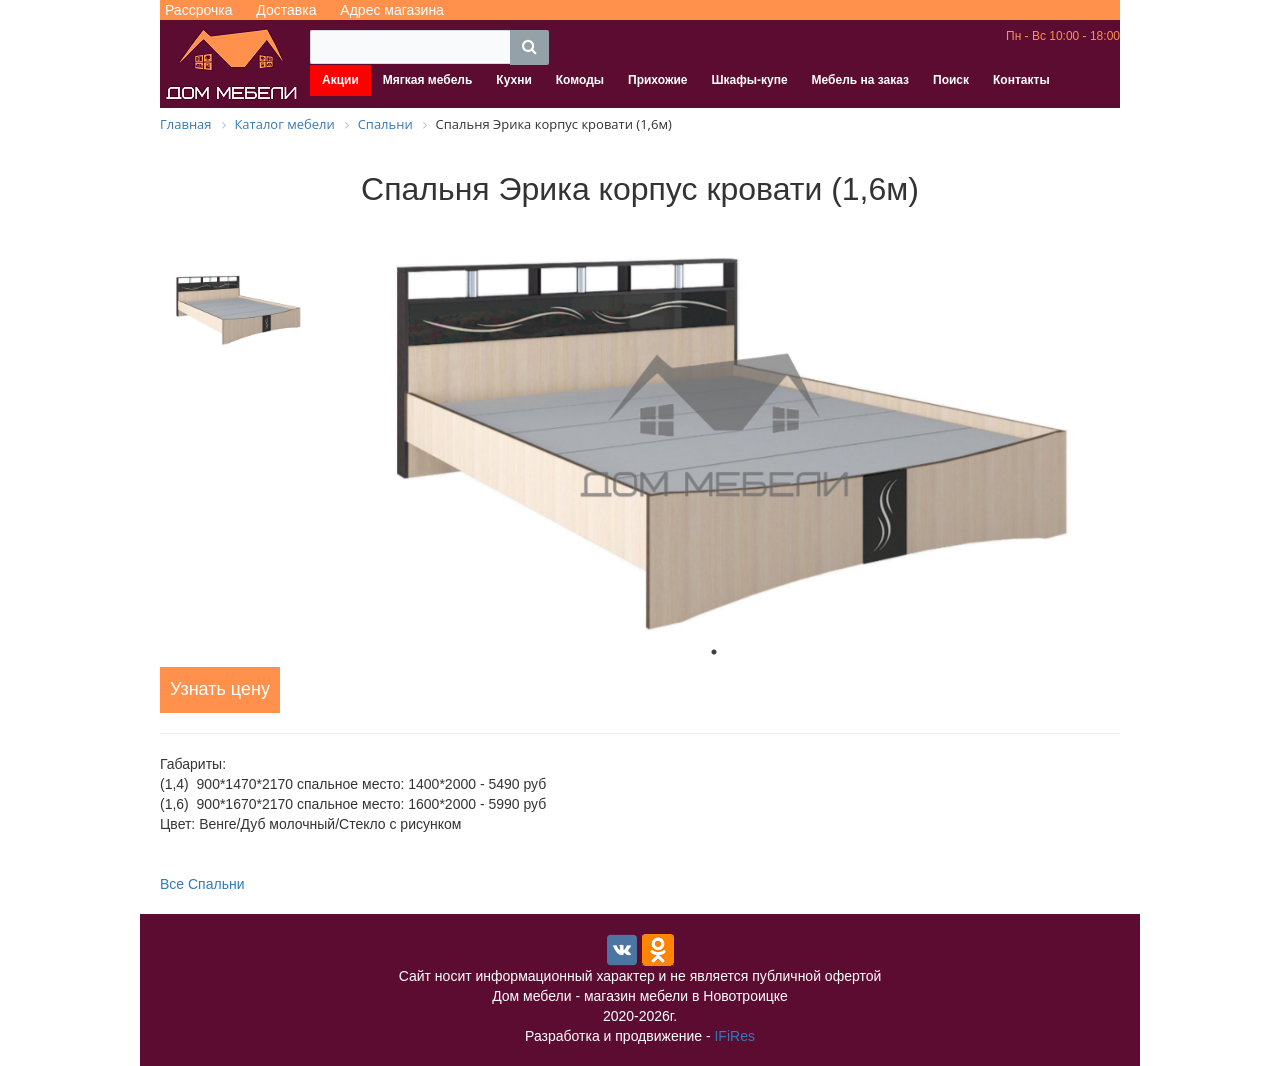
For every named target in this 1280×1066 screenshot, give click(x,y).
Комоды (580, 80)
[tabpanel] (714, 427)
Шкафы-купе (749, 80)
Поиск (951, 80)
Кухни (513, 80)
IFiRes (734, 1036)
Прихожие (657, 80)
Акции (340, 80)
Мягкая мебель (428, 80)
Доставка (286, 10)
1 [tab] (714, 652)
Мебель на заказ (860, 80)
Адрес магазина (392, 10)
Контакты (1021, 80)
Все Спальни (202, 884)
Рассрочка (198, 10)
